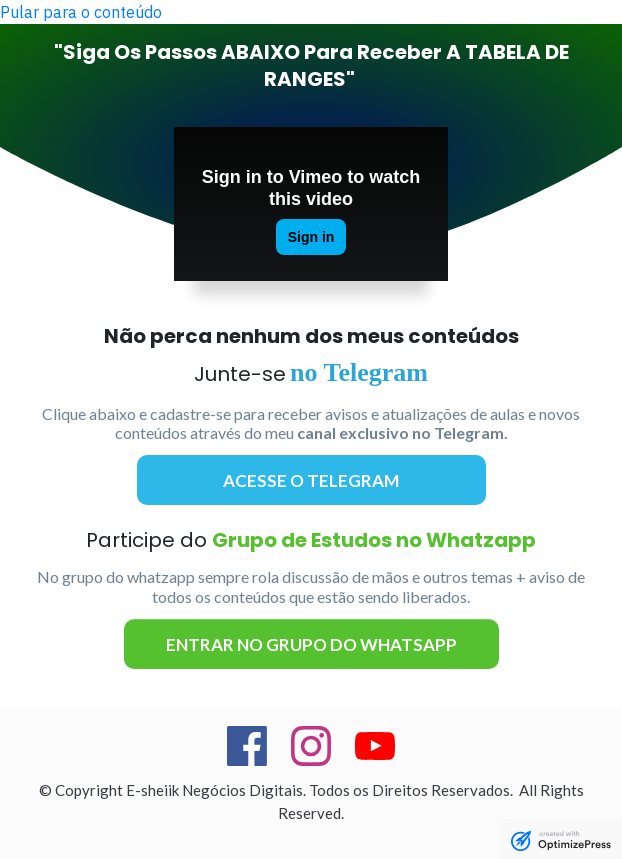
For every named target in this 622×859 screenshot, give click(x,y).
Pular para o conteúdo (81, 12)
